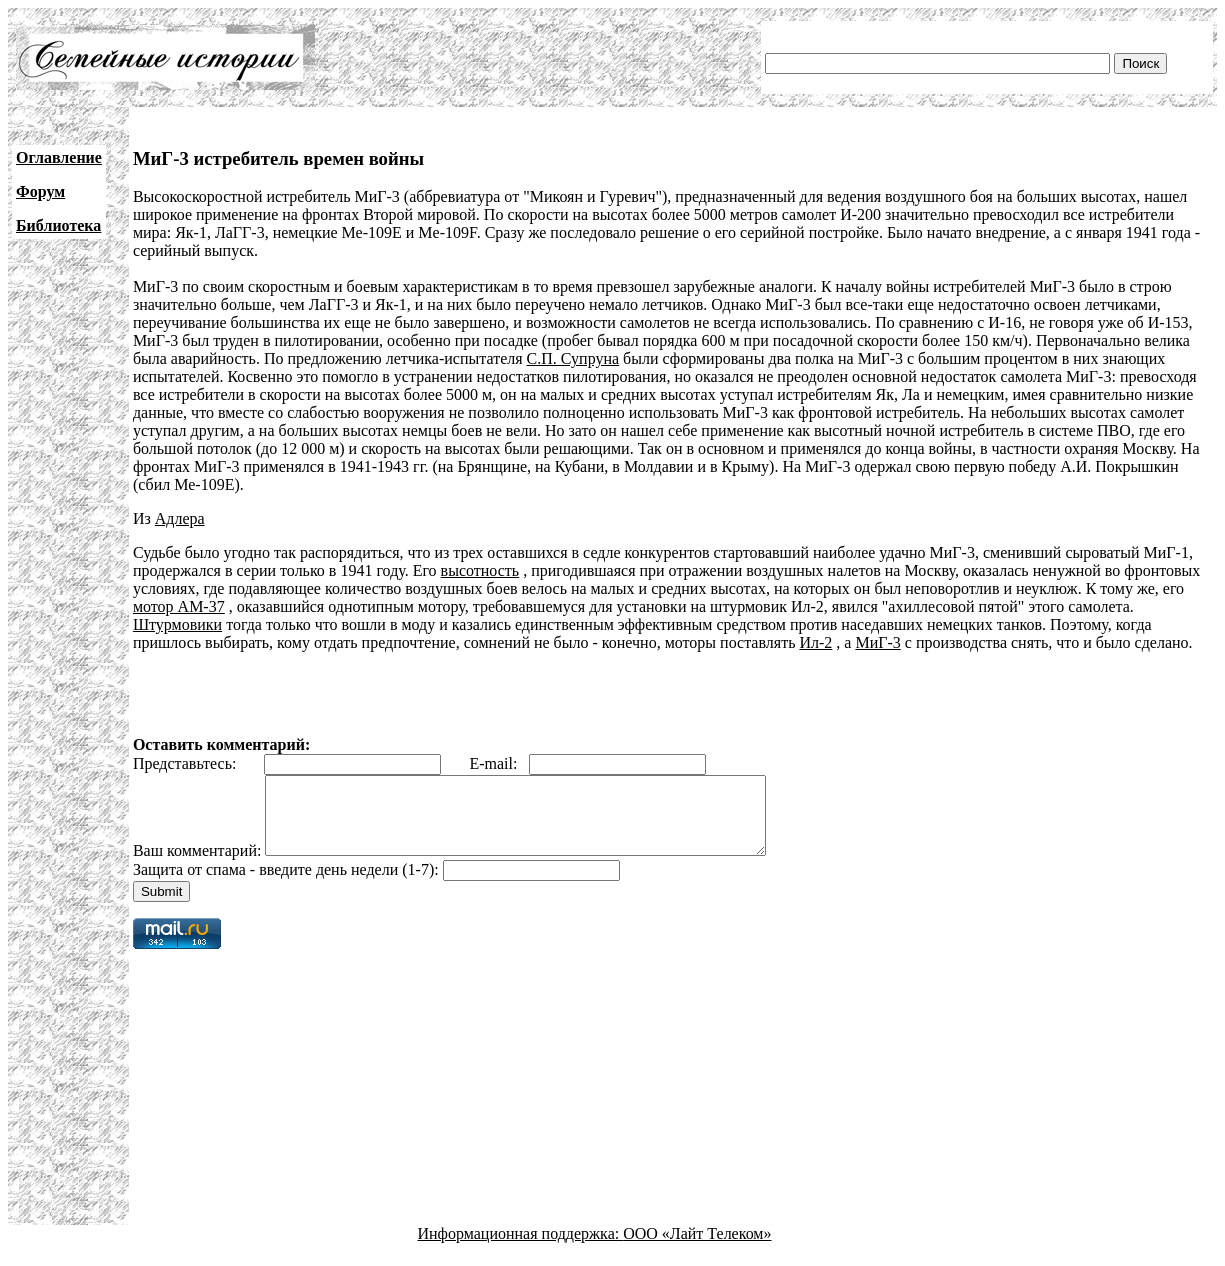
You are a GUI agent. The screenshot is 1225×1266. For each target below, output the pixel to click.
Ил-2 (815, 642)
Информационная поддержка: (521, 1248)
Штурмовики (177, 624)
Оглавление (59, 157)
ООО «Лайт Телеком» (697, 1248)
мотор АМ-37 (179, 606)
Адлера (180, 518)
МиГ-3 (877, 642)
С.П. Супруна (573, 358)
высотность (480, 570)
